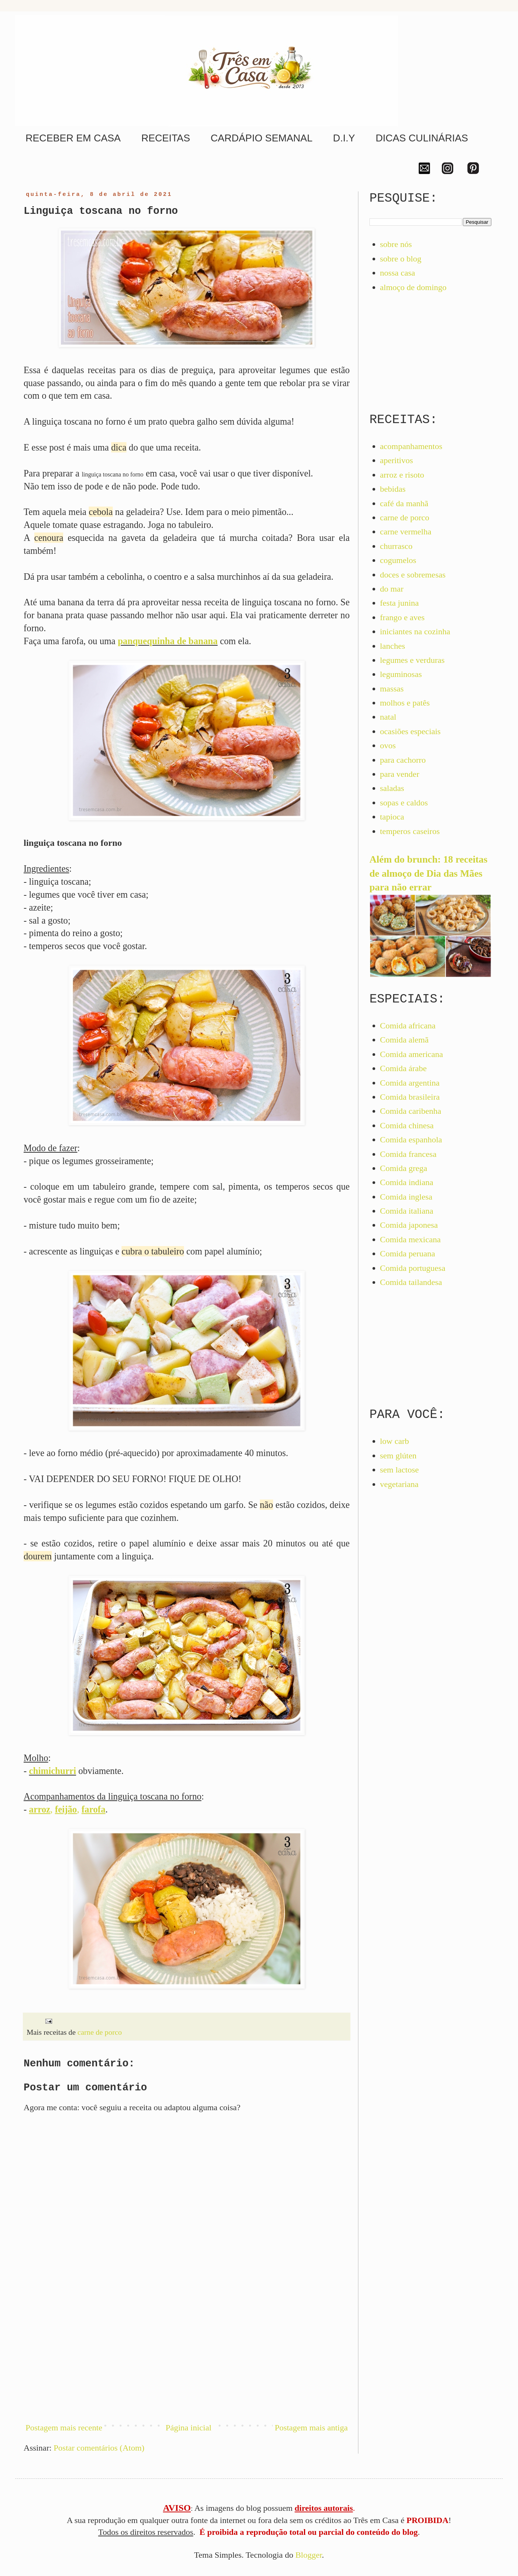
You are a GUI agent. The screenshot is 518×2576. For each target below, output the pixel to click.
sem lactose (399, 1469)
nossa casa (397, 272)
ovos (388, 745)
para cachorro (403, 760)
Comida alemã (404, 1039)
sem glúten (398, 1455)
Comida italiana (406, 1211)
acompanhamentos (411, 446)
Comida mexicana (410, 1239)
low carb (394, 1441)
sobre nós (396, 244)
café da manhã (404, 503)
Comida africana (408, 1025)
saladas (392, 788)
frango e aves (402, 617)
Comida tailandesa (411, 1282)
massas (392, 688)
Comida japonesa (409, 1225)
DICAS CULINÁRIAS (422, 138)
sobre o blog (401, 258)
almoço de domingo (413, 287)
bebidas (393, 489)
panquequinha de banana (167, 641)
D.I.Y (344, 138)
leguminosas (401, 674)
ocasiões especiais (410, 731)
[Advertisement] (187, 2352)
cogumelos (398, 560)
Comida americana (411, 1054)
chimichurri (52, 1771)
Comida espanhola (411, 1139)
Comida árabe (403, 1068)
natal (388, 717)
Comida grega (403, 1168)
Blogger (308, 2555)
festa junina (399, 603)
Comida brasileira (410, 1097)
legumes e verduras (412, 660)
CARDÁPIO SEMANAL (261, 138)
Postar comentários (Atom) (99, 2447)
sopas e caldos (404, 802)
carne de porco (99, 2032)
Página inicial (188, 2427)
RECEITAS (165, 138)
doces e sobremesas (413, 574)
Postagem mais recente (64, 2427)
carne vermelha (406, 531)
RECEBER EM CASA (73, 138)
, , (67, 1809)
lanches (392, 646)
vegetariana (399, 1484)
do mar (392, 588)
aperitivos (396, 460)
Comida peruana (407, 1253)
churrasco (396, 546)
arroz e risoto (402, 475)
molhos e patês (405, 702)
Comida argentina (410, 1083)
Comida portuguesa (413, 1268)
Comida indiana (406, 1182)
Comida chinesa (407, 1125)
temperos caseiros (410, 831)
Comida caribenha (410, 1111)
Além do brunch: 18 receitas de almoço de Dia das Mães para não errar (428, 873)
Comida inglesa (406, 1196)
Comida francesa (408, 1154)
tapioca (392, 816)
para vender (399, 774)
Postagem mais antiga (311, 2427)
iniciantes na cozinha (415, 631)
